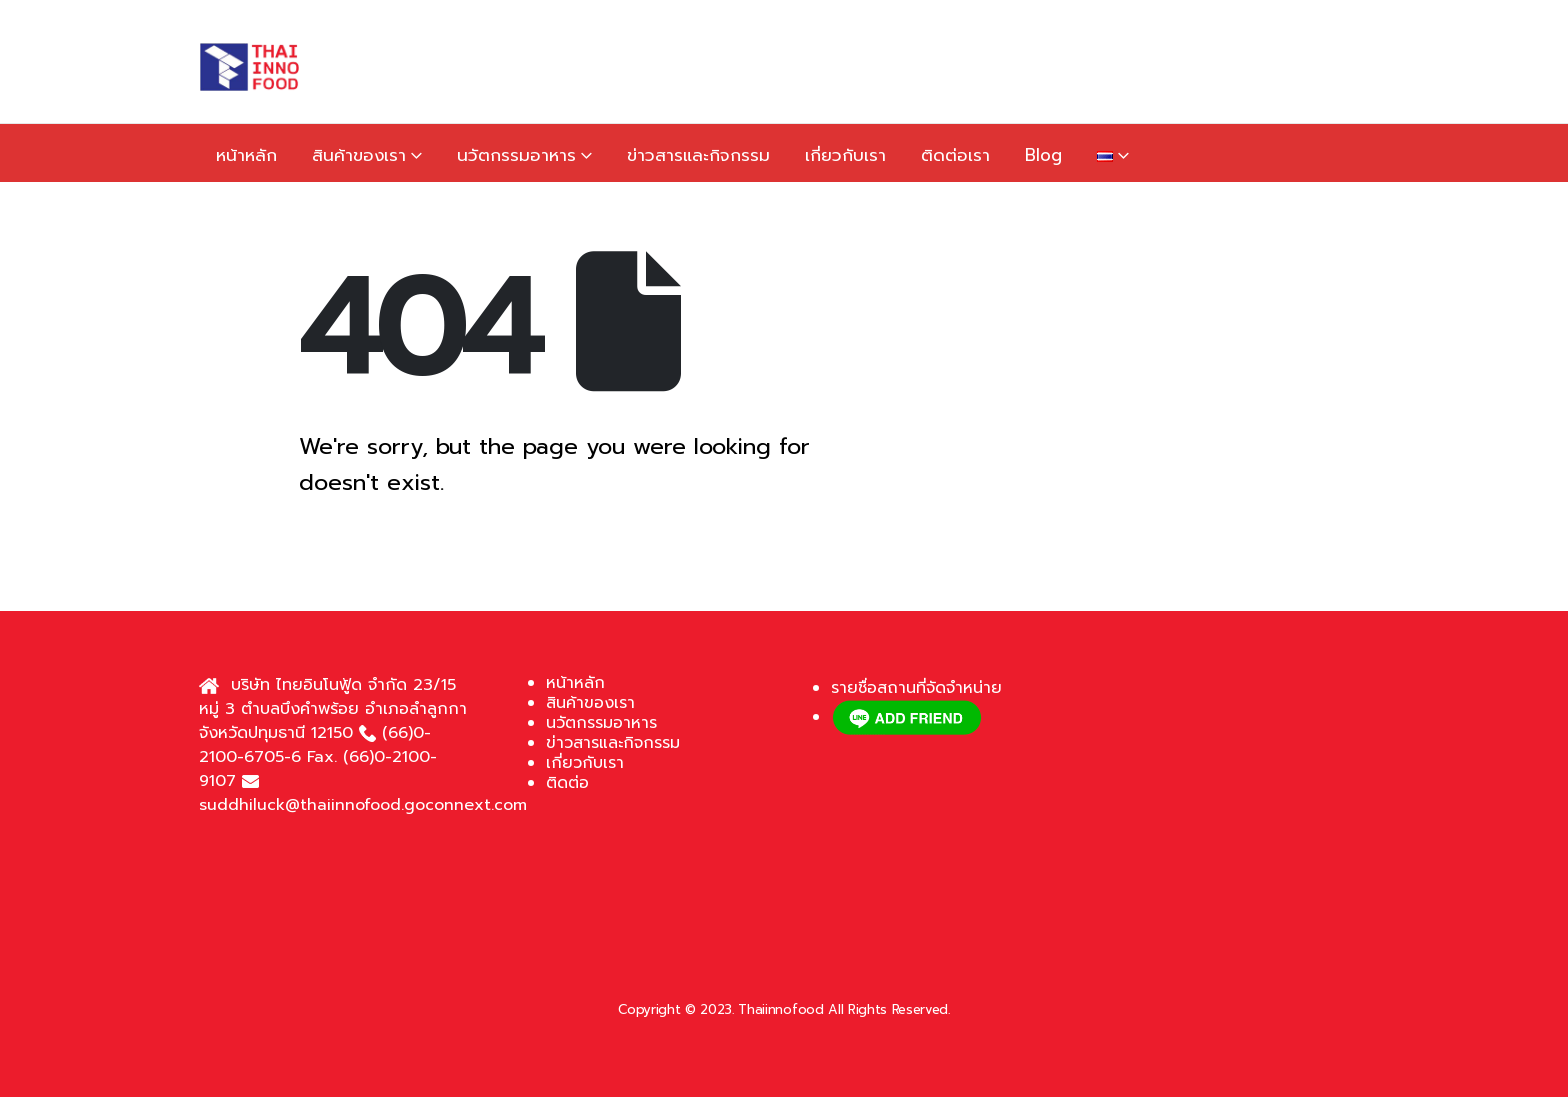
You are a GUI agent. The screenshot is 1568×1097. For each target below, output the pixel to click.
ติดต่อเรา (955, 155)
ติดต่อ (567, 783)
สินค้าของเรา (359, 155)
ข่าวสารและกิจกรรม (698, 155)
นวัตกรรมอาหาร (516, 155)
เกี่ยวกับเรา (845, 155)
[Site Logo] (249, 67)
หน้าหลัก (246, 155)
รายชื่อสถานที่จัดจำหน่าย (916, 688)
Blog (1043, 155)
